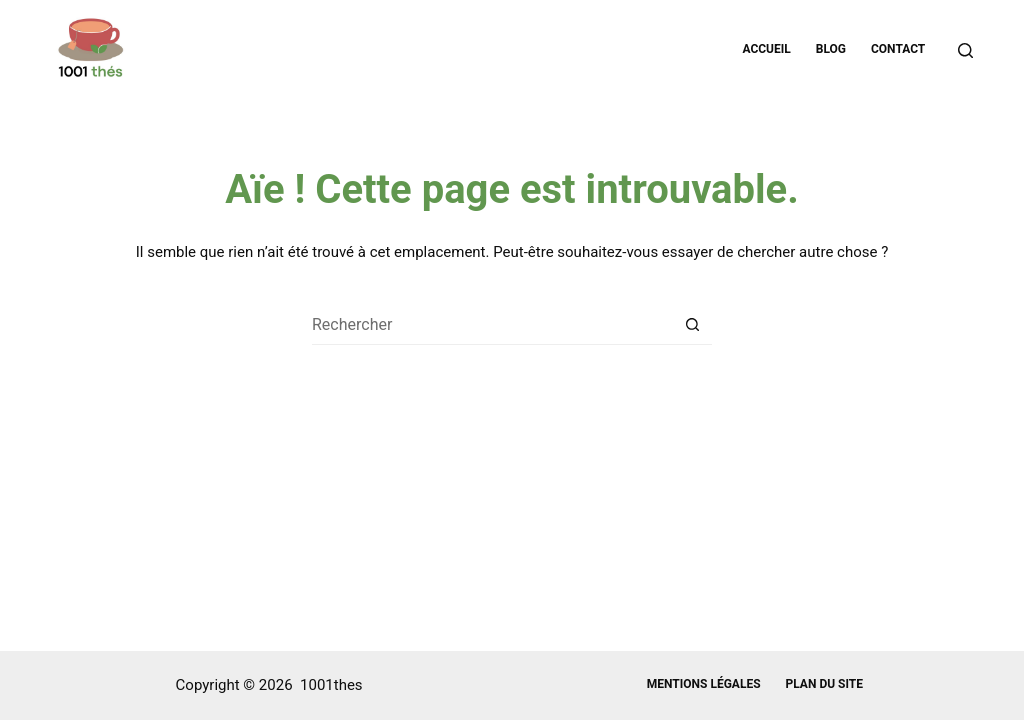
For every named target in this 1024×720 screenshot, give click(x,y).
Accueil (766, 49)
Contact (898, 49)
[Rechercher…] (492, 325)
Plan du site (824, 684)
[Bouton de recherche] (692, 325)
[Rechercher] (965, 50)
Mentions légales (704, 684)
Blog (831, 49)
